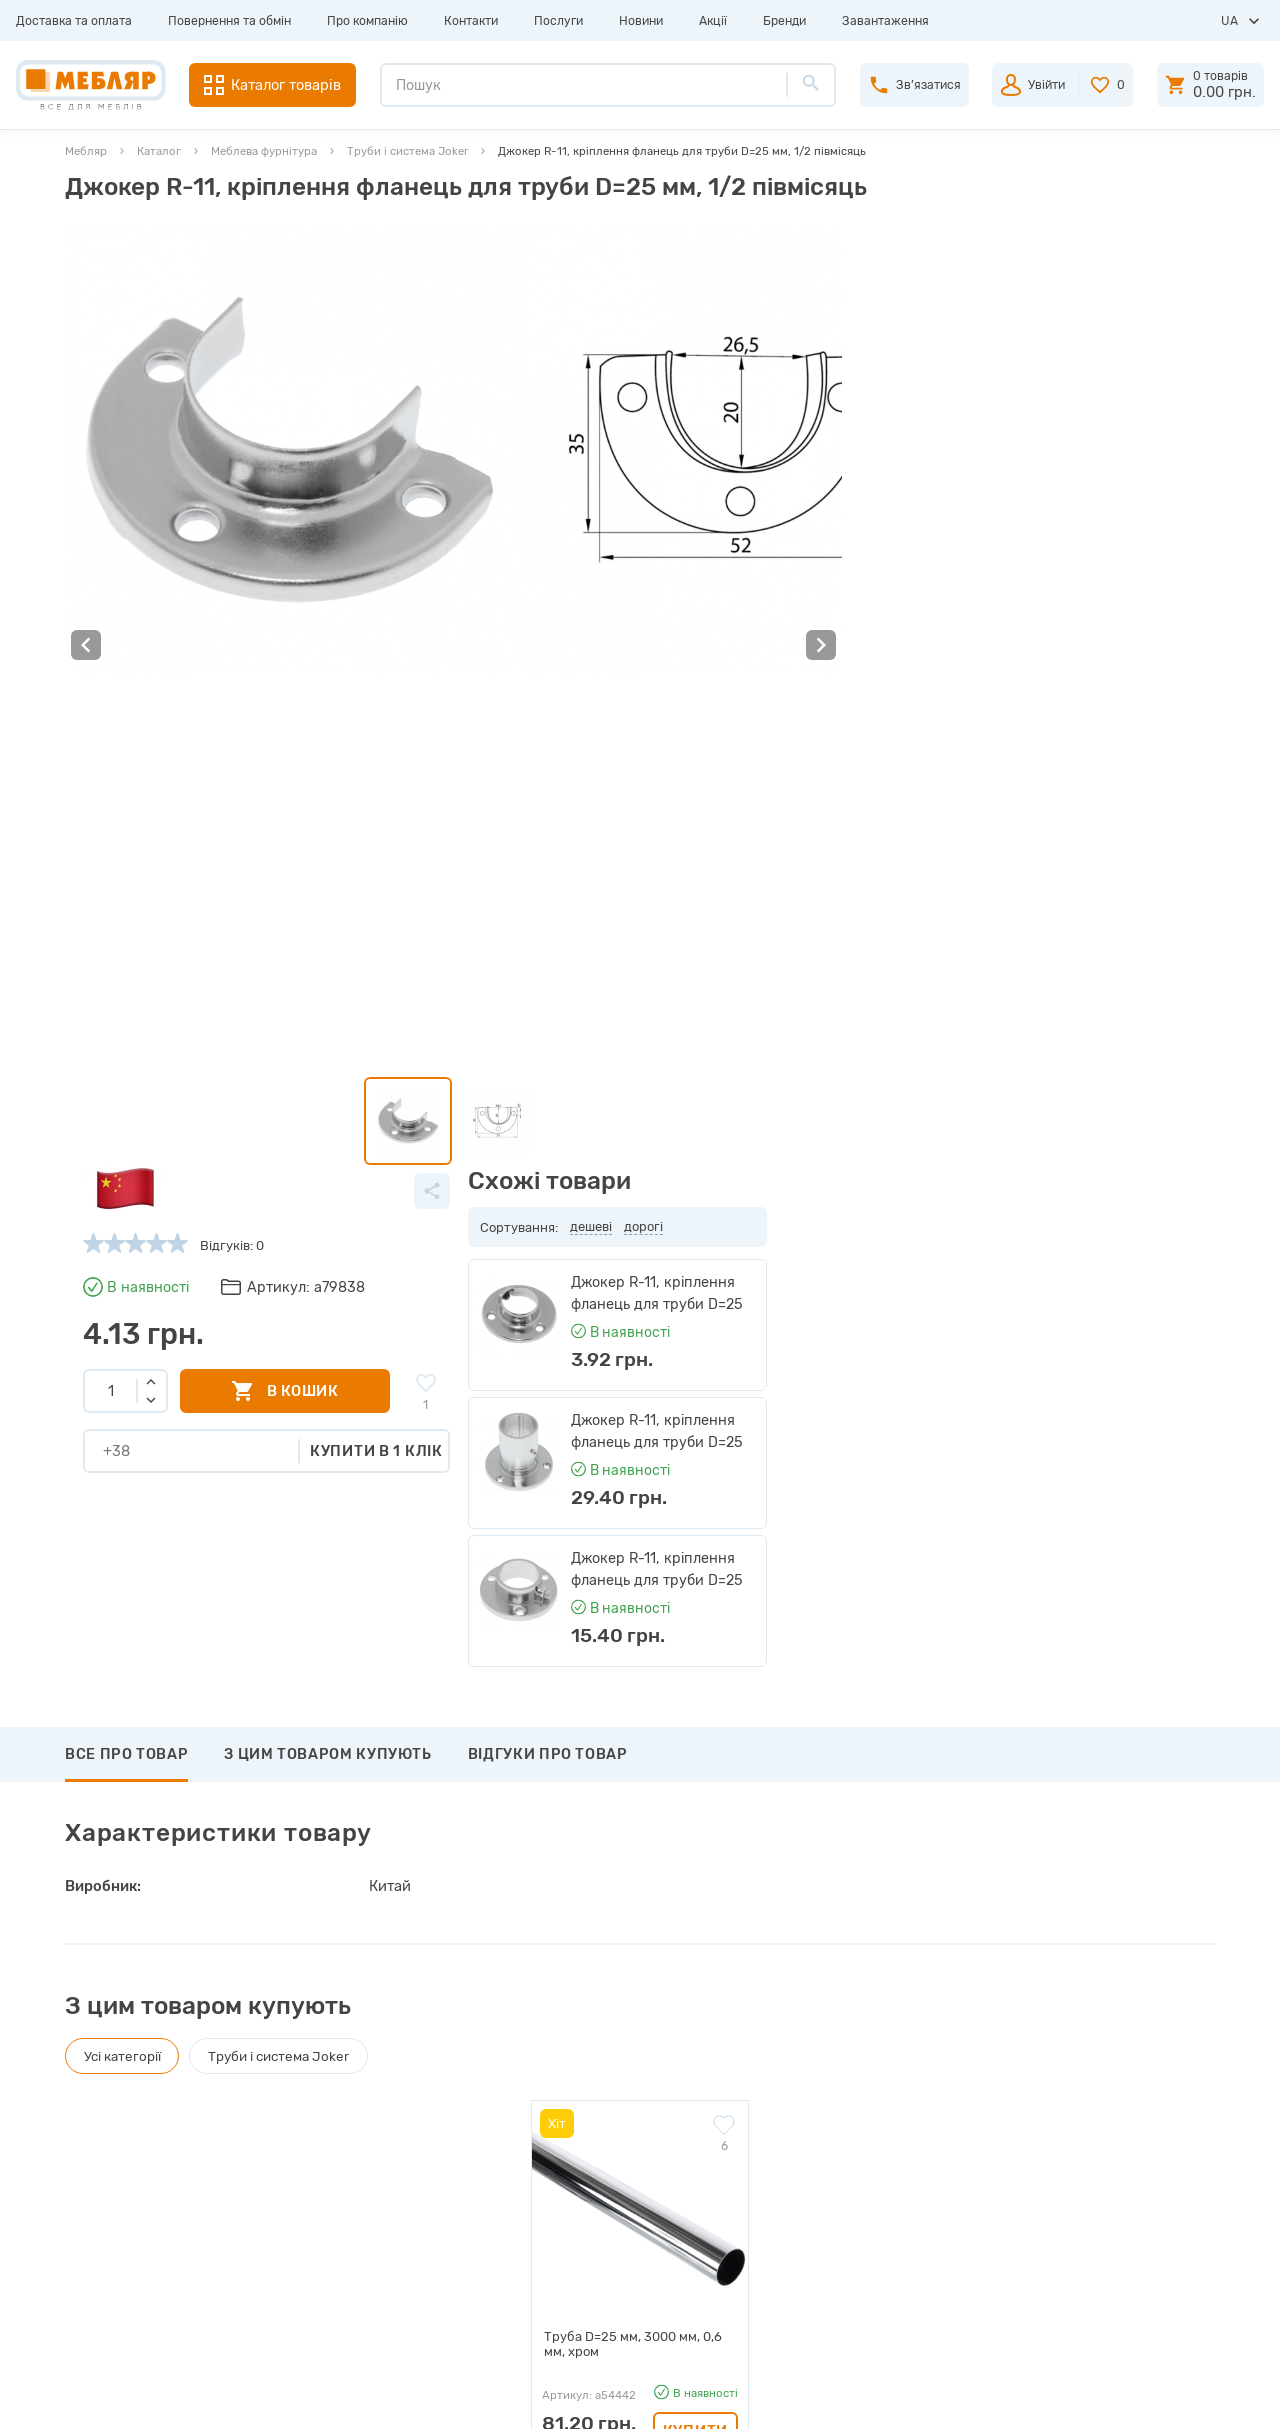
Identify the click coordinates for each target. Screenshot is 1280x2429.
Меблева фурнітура (264, 151)
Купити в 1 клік (825, 508)
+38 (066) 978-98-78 (1079, 2156)
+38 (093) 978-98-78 (1079, 2106)
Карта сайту (365, 2237)
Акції (713, 21)
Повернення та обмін (229, 21)
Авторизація (655, 2072)
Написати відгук (149, 1731)
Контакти (471, 21)
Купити (695, 1545)
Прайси (350, 2105)
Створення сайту (1095, 2397)
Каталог (159, 151)
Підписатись (1070, 1929)
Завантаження (885, 21)
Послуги (558, 21)
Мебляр (86, 151)
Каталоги (356, 2138)
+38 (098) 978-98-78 (1080, 2131)
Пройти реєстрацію (677, 2105)
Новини (641, 21)
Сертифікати (367, 2204)
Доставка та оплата (74, 21)
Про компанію (367, 21)
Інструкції (358, 2171)
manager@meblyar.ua (1070, 2202)
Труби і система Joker (407, 151)
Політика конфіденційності (410, 2303)
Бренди (784, 21)
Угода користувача (385, 2270)
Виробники (362, 2072)
